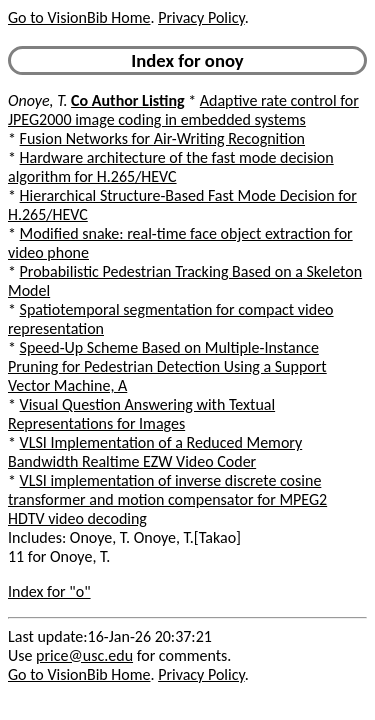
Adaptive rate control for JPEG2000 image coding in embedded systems (183, 110)
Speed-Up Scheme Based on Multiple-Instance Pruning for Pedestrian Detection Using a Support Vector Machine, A (167, 366)
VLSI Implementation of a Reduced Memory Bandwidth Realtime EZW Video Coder (155, 452)
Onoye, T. (37, 100)
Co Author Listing (127, 100)
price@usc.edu (84, 655)
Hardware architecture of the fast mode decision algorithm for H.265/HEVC (171, 167)
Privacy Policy (201, 17)
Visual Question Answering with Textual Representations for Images (141, 414)
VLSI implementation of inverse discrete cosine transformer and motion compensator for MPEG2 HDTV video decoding (167, 499)
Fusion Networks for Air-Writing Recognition (162, 138)
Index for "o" (49, 591)
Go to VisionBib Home (79, 17)
